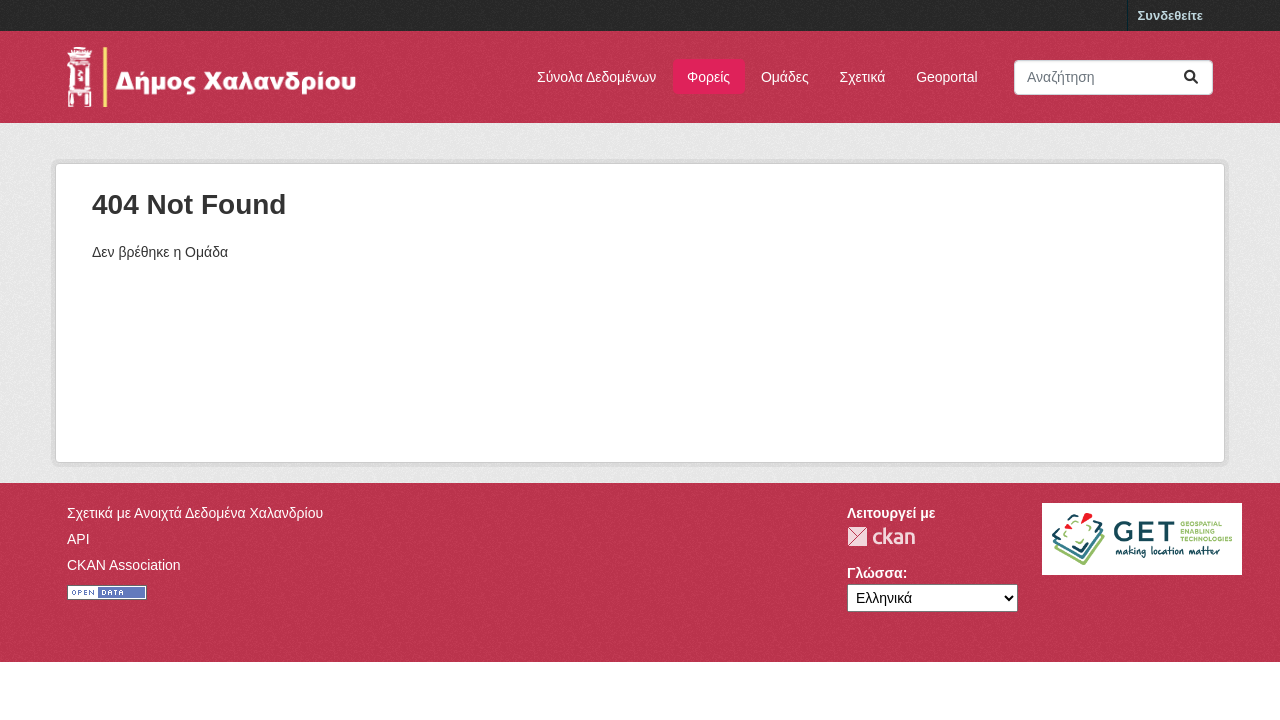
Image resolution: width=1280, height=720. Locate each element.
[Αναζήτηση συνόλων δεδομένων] (1113, 77)
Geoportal (946, 77)
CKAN (881, 536)
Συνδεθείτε (1170, 15)
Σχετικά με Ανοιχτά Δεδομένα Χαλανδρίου (195, 513)
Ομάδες (785, 77)
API (78, 539)
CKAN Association (124, 565)
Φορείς (708, 77)
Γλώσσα (875, 573)
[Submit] (1191, 77)
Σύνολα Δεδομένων (596, 77)
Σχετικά (863, 77)
